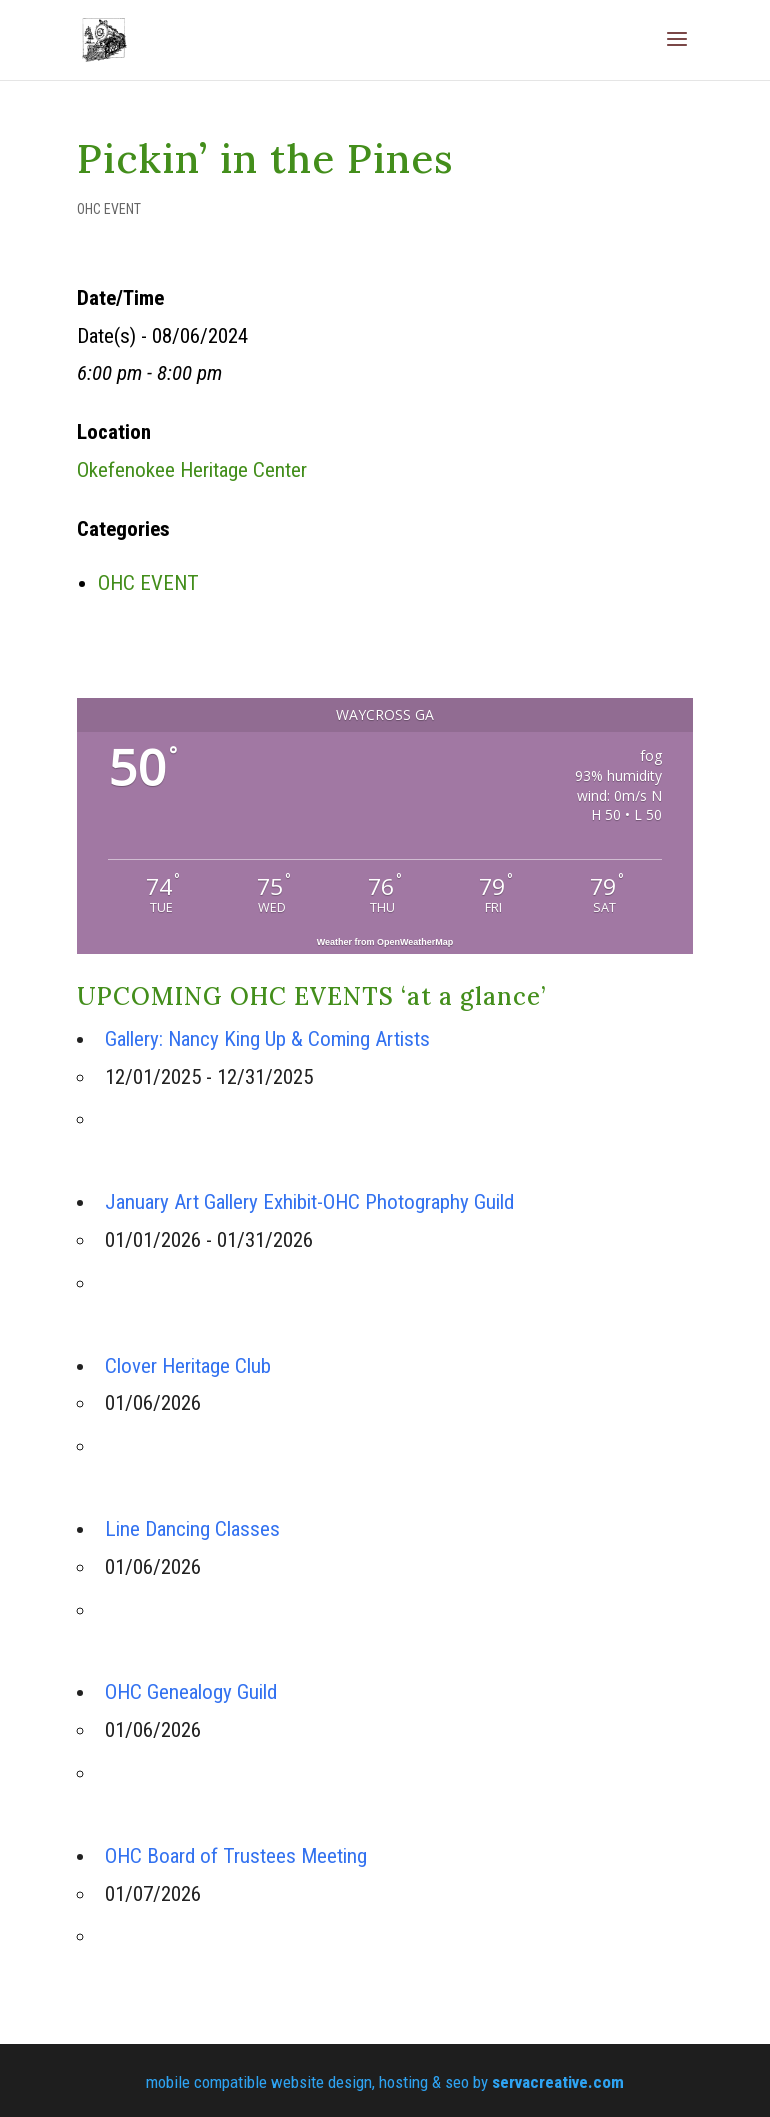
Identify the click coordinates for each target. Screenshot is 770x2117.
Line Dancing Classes (192, 1529)
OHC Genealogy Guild (191, 1692)
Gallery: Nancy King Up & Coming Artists (267, 1039)
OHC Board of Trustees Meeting (236, 1856)
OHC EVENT (109, 209)
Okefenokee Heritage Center (192, 470)
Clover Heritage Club (188, 1366)
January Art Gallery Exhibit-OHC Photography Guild (309, 1202)
